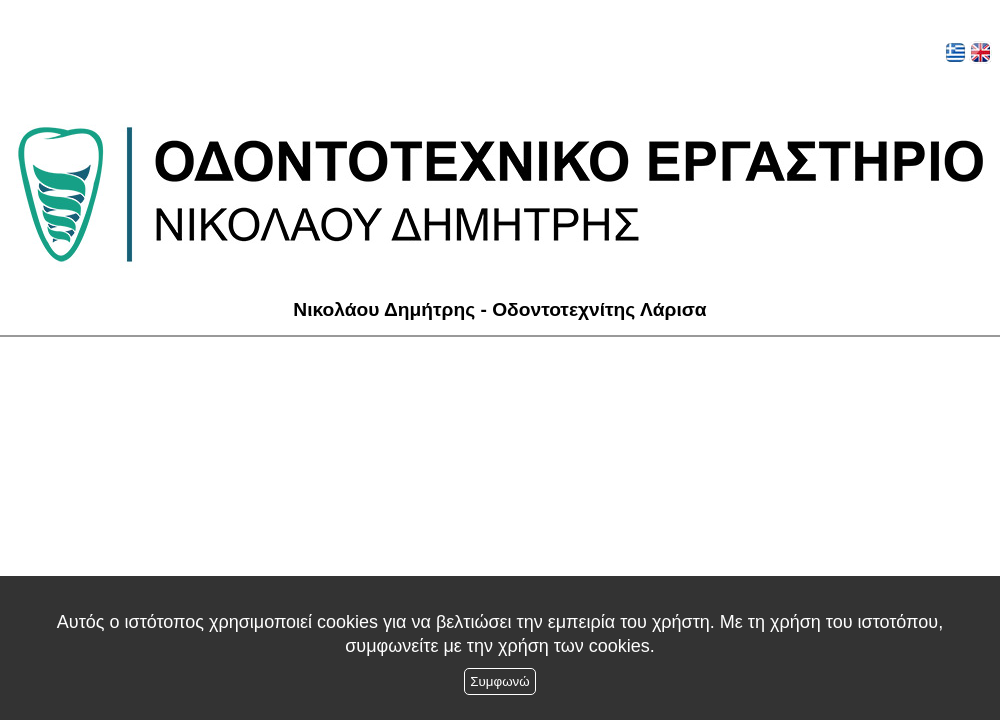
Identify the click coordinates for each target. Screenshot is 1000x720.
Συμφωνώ (499, 681)
